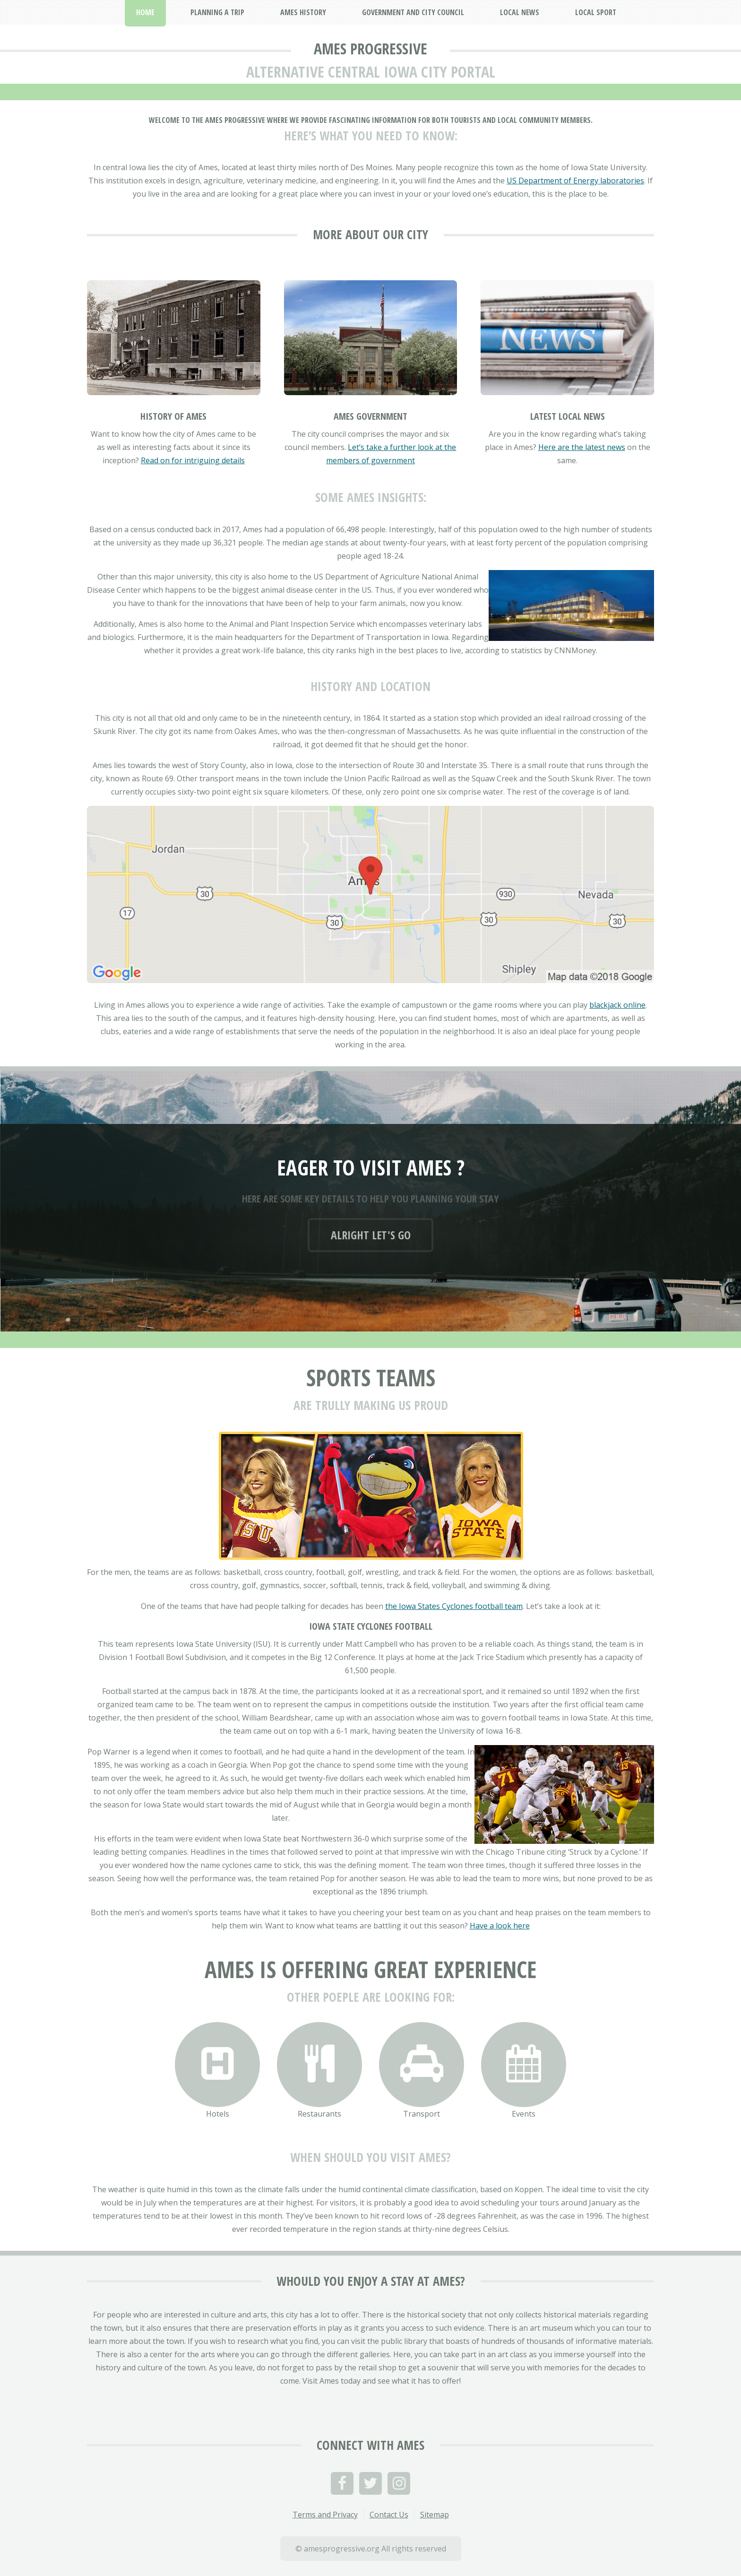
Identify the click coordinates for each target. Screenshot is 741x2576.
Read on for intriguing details (193, 460)
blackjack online (617, 1005)
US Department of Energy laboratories (575, 180)
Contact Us (389, 2514)
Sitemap (434, 2514)
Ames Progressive (370, 48)
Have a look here (500, 1925)
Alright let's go (371, 1235)
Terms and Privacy (325, 2514)
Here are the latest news (581, 447)
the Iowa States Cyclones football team (454, 1606)
